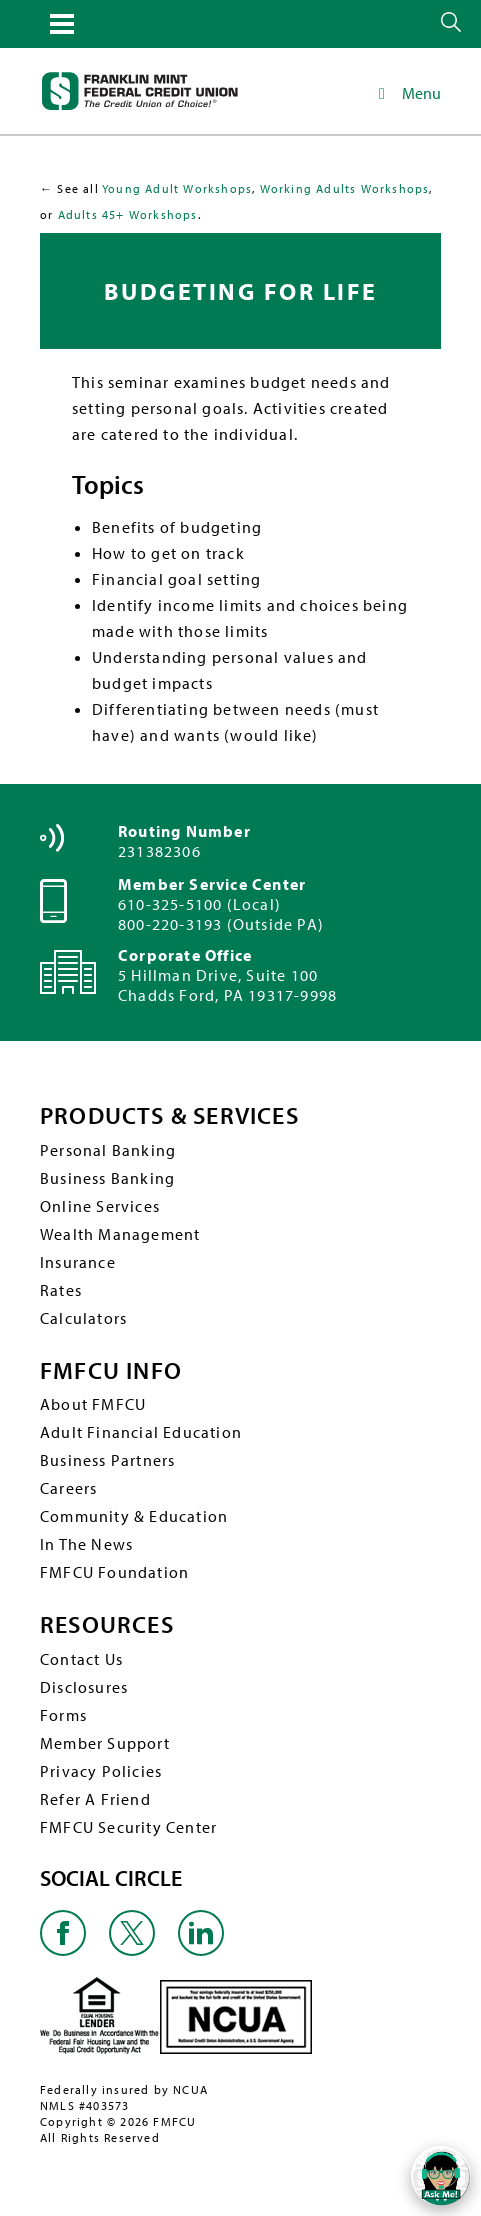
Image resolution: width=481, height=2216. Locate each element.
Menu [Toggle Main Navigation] (406, 93)
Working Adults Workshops (345, 188)
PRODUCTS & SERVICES (169, 1115)
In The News (86, 1544)
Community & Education (134, 1516)
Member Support (105, 1743)
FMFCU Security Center (128, 1827)
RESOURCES (107, 1624)
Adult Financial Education (141, 1432)
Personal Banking (108, 1150)
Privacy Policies (101, 1771)
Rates (61, 1290)
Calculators (83, 1318)
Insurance (78, 1262)
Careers (68, 1488)
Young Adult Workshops (177, 188)
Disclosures (84, 1687)
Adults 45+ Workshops (128, 214)
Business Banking (107, 1178)
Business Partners (107, 1460)
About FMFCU (93, 1404)
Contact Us (81, 1659)
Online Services (100, 1206)
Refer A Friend (95, 1799)
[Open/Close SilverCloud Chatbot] (441, 2176)
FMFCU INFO (111, 1370)
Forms (63, 1715)
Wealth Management (120, 1234)
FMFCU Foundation (114, 1572)
